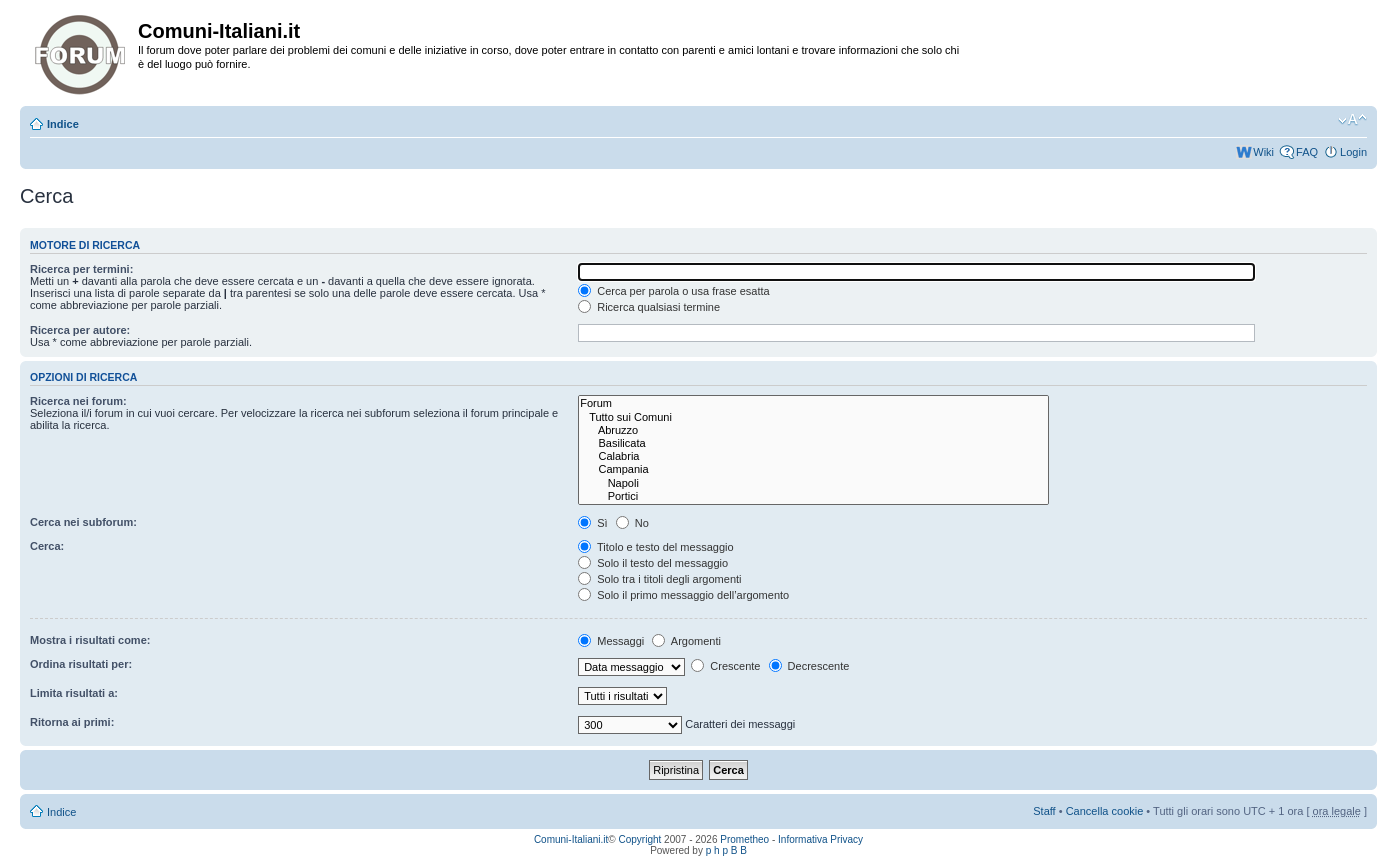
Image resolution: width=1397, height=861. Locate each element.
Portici (813, 496)
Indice (63, 124)
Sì (592, 523)
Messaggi (611, 641)
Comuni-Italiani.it (571, 839)
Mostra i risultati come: (90, 640)
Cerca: (47, 546)
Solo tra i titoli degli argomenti (659, 579)
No (632, 523)
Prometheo (744, 839)
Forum (813, 403)
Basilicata (813, 443)
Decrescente (809, 666)
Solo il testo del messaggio (653, 563)
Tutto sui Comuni (813, 417)
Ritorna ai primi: (72, 722)
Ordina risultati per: (81, 664)
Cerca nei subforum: (83, 522)
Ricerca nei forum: (78, 401)
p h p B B (726, 850)
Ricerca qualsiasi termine (649, 307)
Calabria (813, 456)
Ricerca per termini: (81, 269)
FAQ (1307, 152)
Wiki (1263, 152)
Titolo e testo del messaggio (655, 547)
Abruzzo (813, 430)
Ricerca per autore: (80, 330)
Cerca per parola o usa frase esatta (673, 291)
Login (1353, 152)
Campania (813, 469)
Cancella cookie (1105, 811)
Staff (1044, 811)
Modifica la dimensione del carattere (1352, 120)
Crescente (725, 666)
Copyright (640, 839)
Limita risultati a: (74, 693)
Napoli (813, 483)
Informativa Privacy (820, 839)
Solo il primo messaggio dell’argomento (683, 595)
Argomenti (686, 641)
